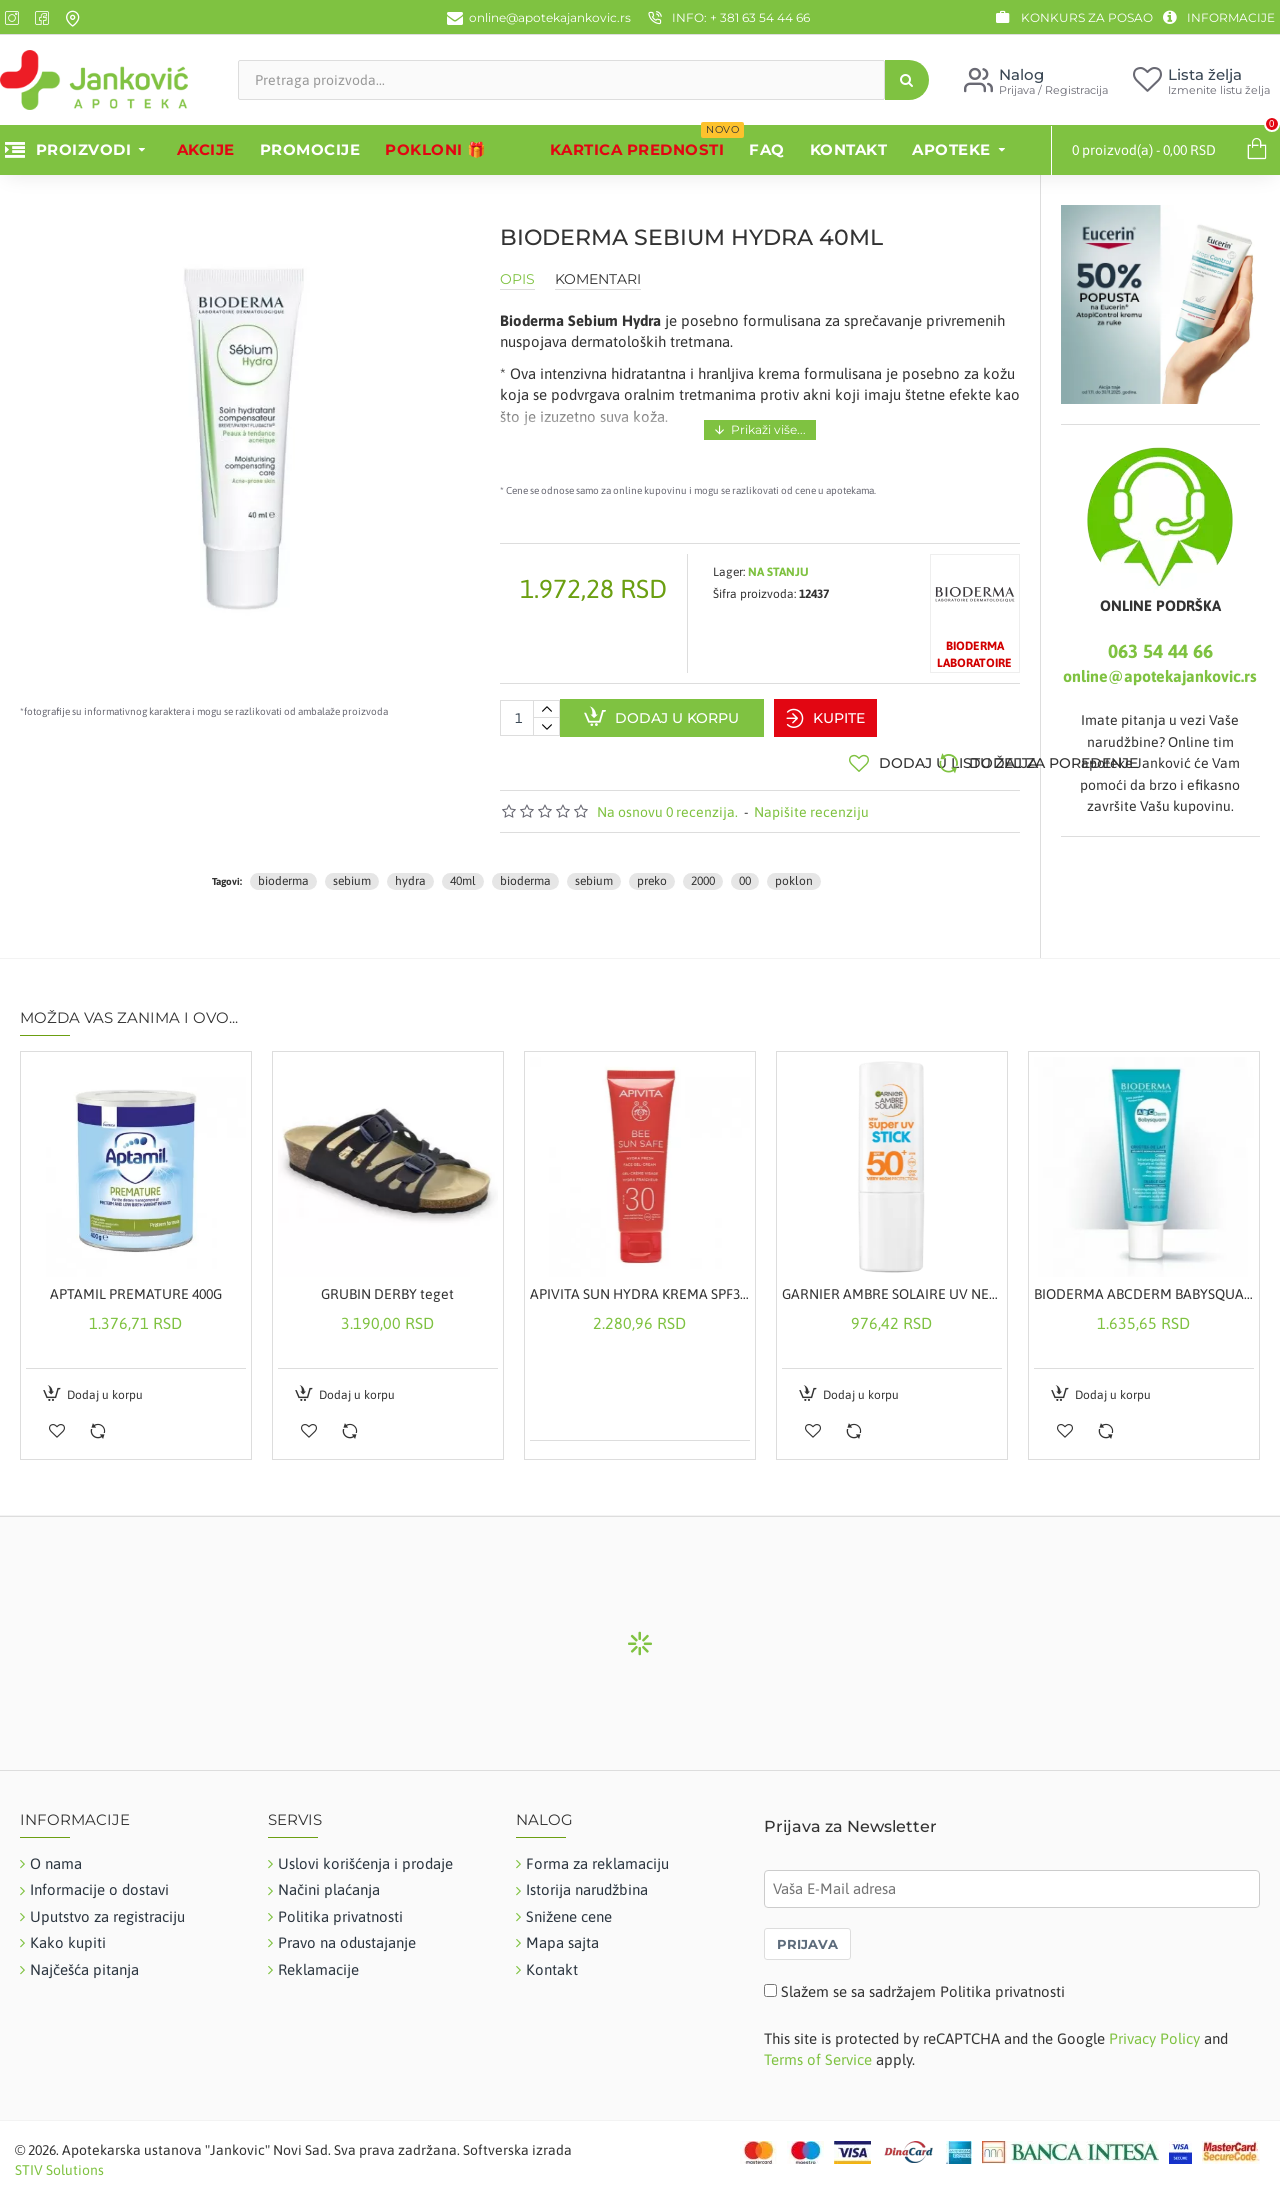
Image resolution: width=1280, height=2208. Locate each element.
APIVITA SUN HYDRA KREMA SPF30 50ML (640, 1285)
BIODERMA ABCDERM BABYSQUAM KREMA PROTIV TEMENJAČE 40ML (1144, 1285)
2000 (703, 872)
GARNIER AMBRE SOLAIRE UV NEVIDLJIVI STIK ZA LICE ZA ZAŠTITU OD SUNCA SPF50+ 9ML (892, 1285)
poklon (794, 872)
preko (652, 872)
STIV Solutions (59, 2161)
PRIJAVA (807, 1935)
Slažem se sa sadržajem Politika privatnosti (923, 1982)
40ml (463, 872)
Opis (517, 279)
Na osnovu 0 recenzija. (667, 802)
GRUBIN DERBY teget (387, 1285)
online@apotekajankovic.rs (1160, 676)
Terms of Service (818, 2050)
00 (745, 872)
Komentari (598, 279)
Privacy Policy (1154, 2029)
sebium (352, 872)
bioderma (283, 872)
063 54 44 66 (1160, 651)
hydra (410, 872)
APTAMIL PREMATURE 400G (136, 1285)
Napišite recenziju (811, 802)
